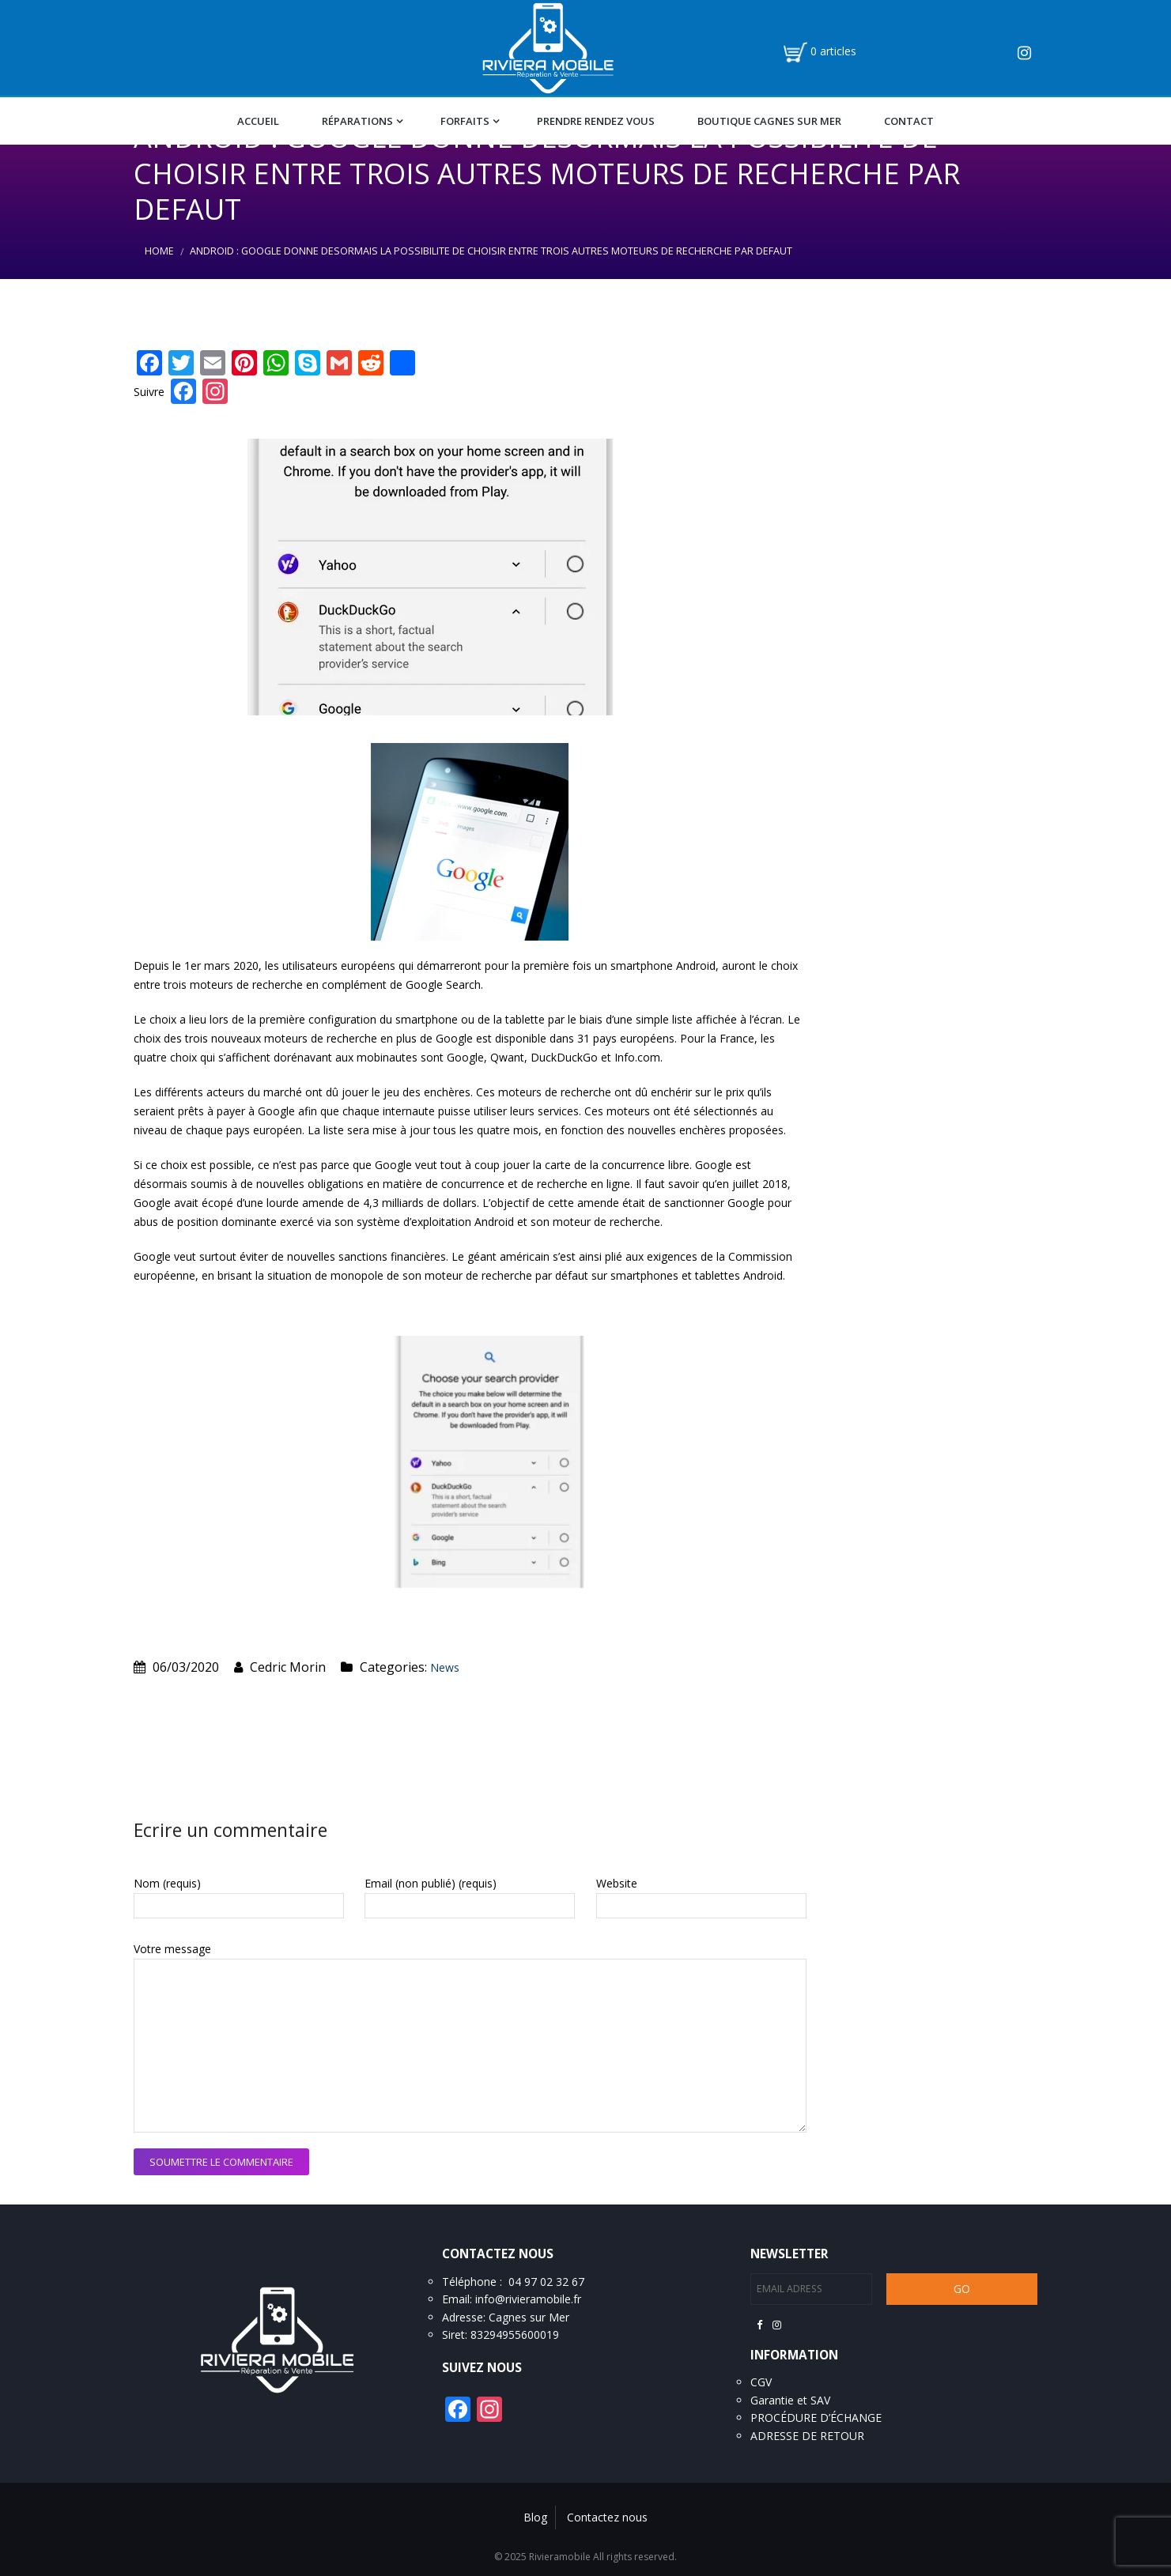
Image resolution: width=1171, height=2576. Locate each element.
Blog (535, 2517)
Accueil (258, 121)
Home (159, 251)
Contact (909, 121)
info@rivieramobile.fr (528, 2298)
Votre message (172, 1948)
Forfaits (464, 121)
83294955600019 (514, 2334)
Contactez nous (607, 2517)
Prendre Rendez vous (596, 121)
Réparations (357, 121)
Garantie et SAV (790, 2400)
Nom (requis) (167, 1883)
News (444, 1667)
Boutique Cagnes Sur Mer (769, 121)
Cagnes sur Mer (529, 2317)
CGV (761, 2381)
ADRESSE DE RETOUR (807, 2435)
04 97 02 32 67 (546, 2281)
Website (616, 1883)
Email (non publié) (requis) (431, 1883)
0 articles (833, 50)
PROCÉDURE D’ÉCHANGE (816, 2417)
